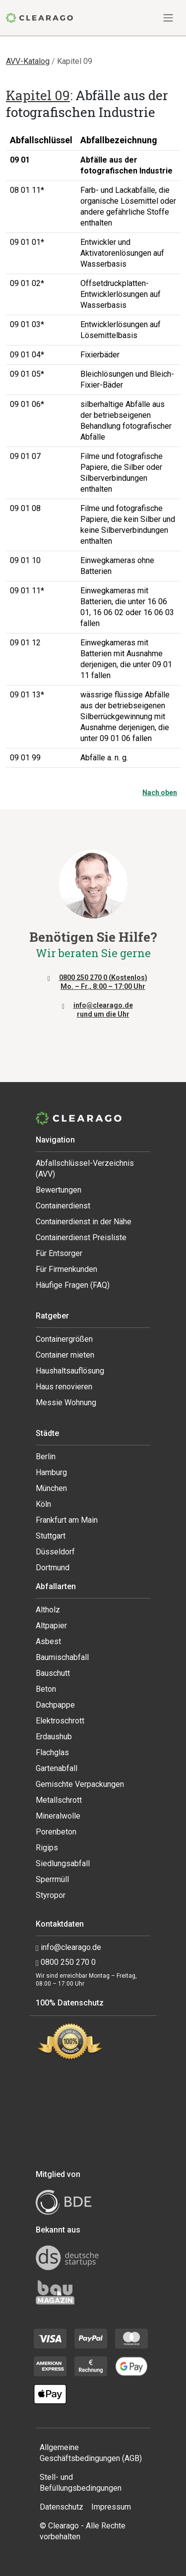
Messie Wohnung (66, 1402)
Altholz (48, 1609)
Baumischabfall (62, 1657)
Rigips (47, 1847)
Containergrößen (64, 1339)
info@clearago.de (68, 1947)
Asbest (48, 1641)
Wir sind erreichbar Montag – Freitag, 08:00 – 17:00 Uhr (86, 1979)
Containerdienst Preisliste (81, 1237)
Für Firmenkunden (66, 1269)
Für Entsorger (59, 1253)
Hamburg (51, 1472)
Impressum (111, 2507)
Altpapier (51, 1625)
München (51, 1488)
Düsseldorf (55, 1551)
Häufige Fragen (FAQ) (73, 1285)
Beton (46, 1689)
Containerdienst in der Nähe (83, 1221)
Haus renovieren (64, 1386)
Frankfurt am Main (67, 1520)
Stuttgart (50, 1536)
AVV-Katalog (28, 61)
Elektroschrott (60, 1720)
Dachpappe (55, 1705)
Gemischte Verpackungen (80, 1784)
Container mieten (65, 1355)
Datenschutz (61, 2507)
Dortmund (52, 1567)
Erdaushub (54, 1736)
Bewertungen (58, 1190)
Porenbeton (56, 1831)
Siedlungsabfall (63, 1863)
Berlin (46, 1456)
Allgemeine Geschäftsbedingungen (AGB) (91, 2453)
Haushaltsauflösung (70, 1370)
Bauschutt (53, 1673)
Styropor (50, 1895)
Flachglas (52, 1752)
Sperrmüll (52, 1879)
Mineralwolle (58, 1816)
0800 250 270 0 (66, 1962)
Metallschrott (59, 1800)
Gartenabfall (56, 1768)
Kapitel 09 (38, 95)
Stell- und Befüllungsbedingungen (81, 2482)
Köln (43, 1504)
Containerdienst (63, 1205)
